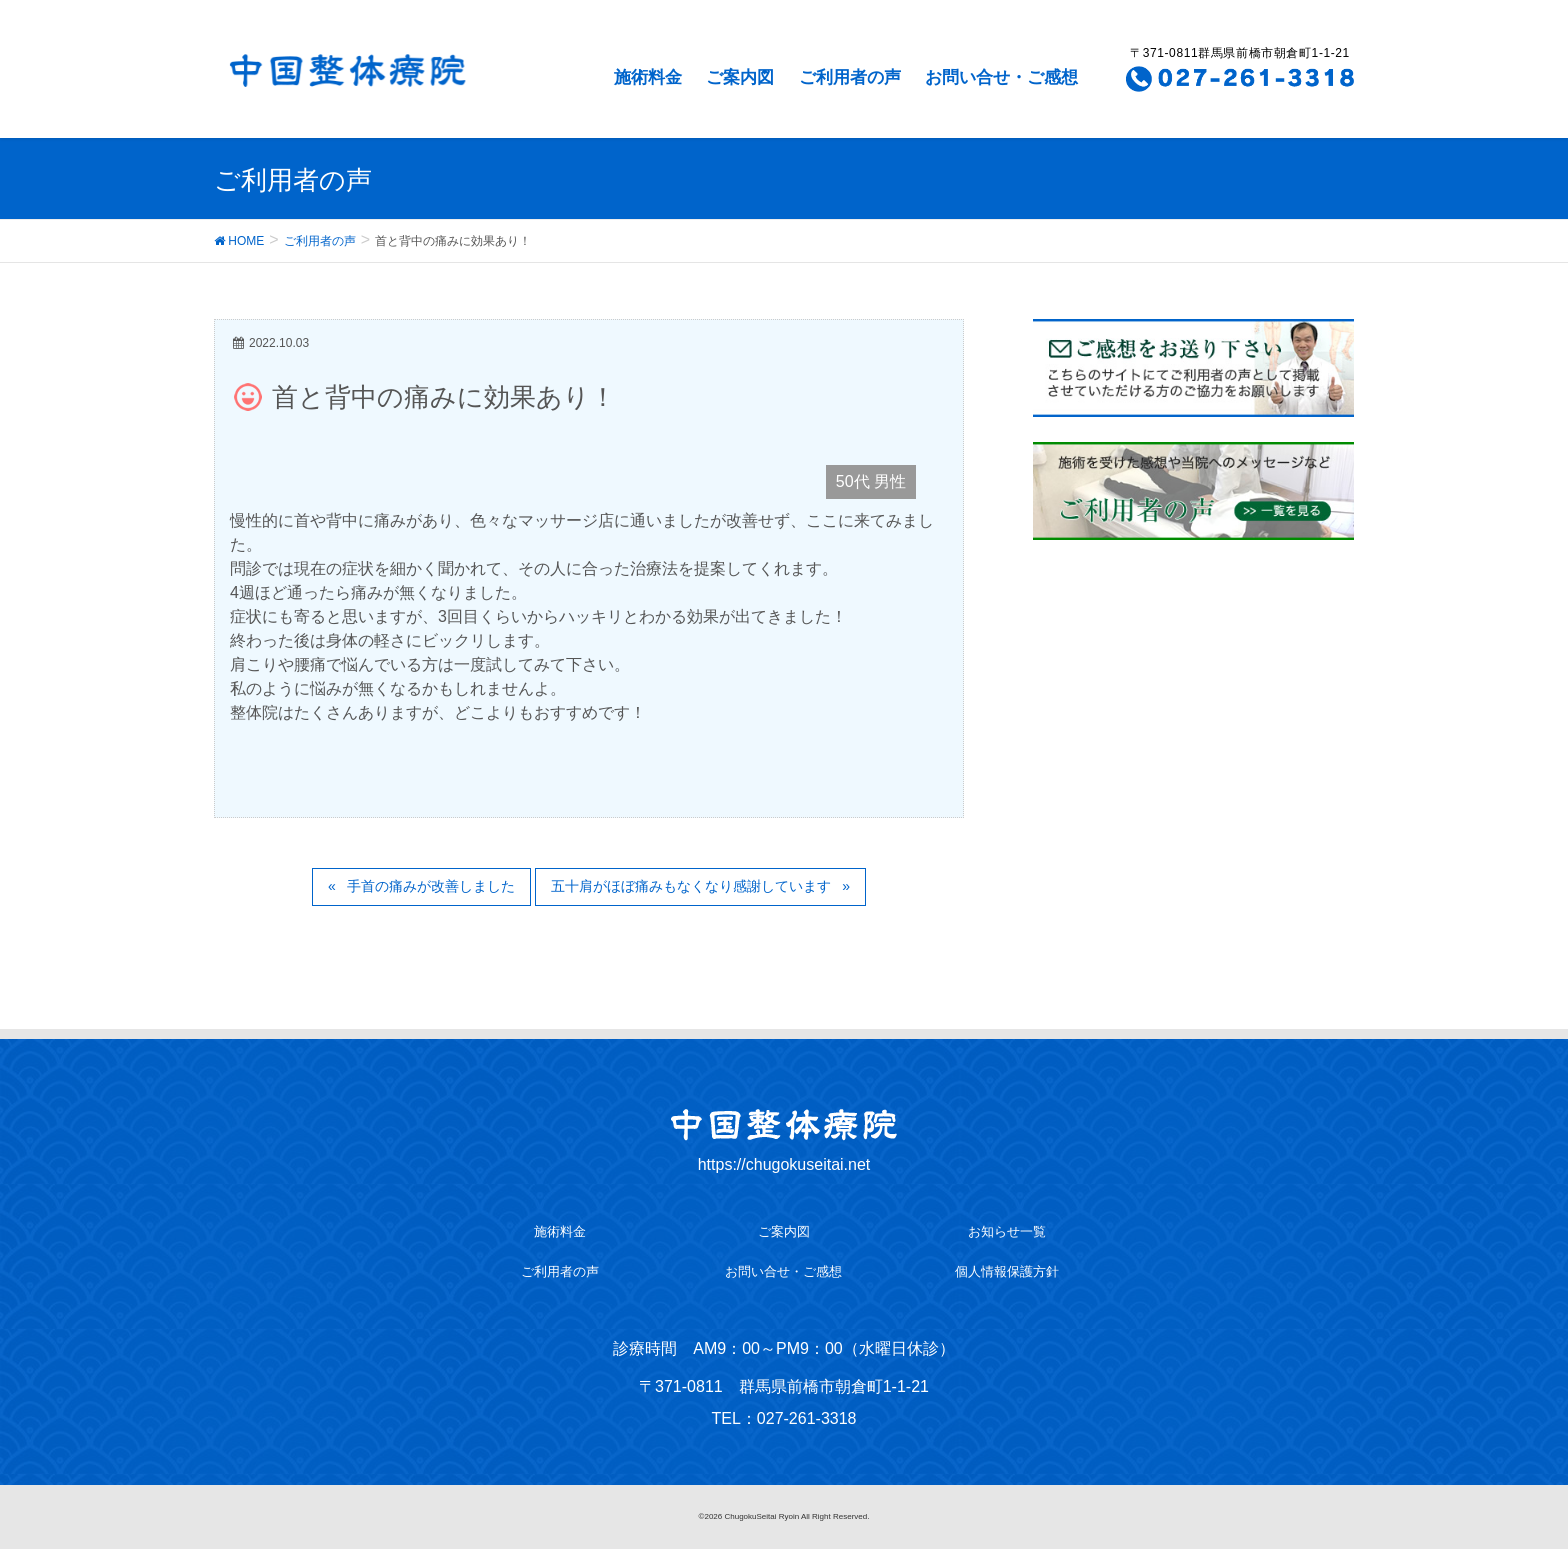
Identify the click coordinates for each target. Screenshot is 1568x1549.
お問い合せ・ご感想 (1001, 77)
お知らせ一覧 (1007, 1231)
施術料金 (648, 77)
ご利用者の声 (850, 77)
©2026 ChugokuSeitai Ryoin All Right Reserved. (784, 1516)
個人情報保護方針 (1007, 1271)
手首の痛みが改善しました (431, 886)
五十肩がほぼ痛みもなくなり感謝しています (691, 886)
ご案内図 (740, 77)
